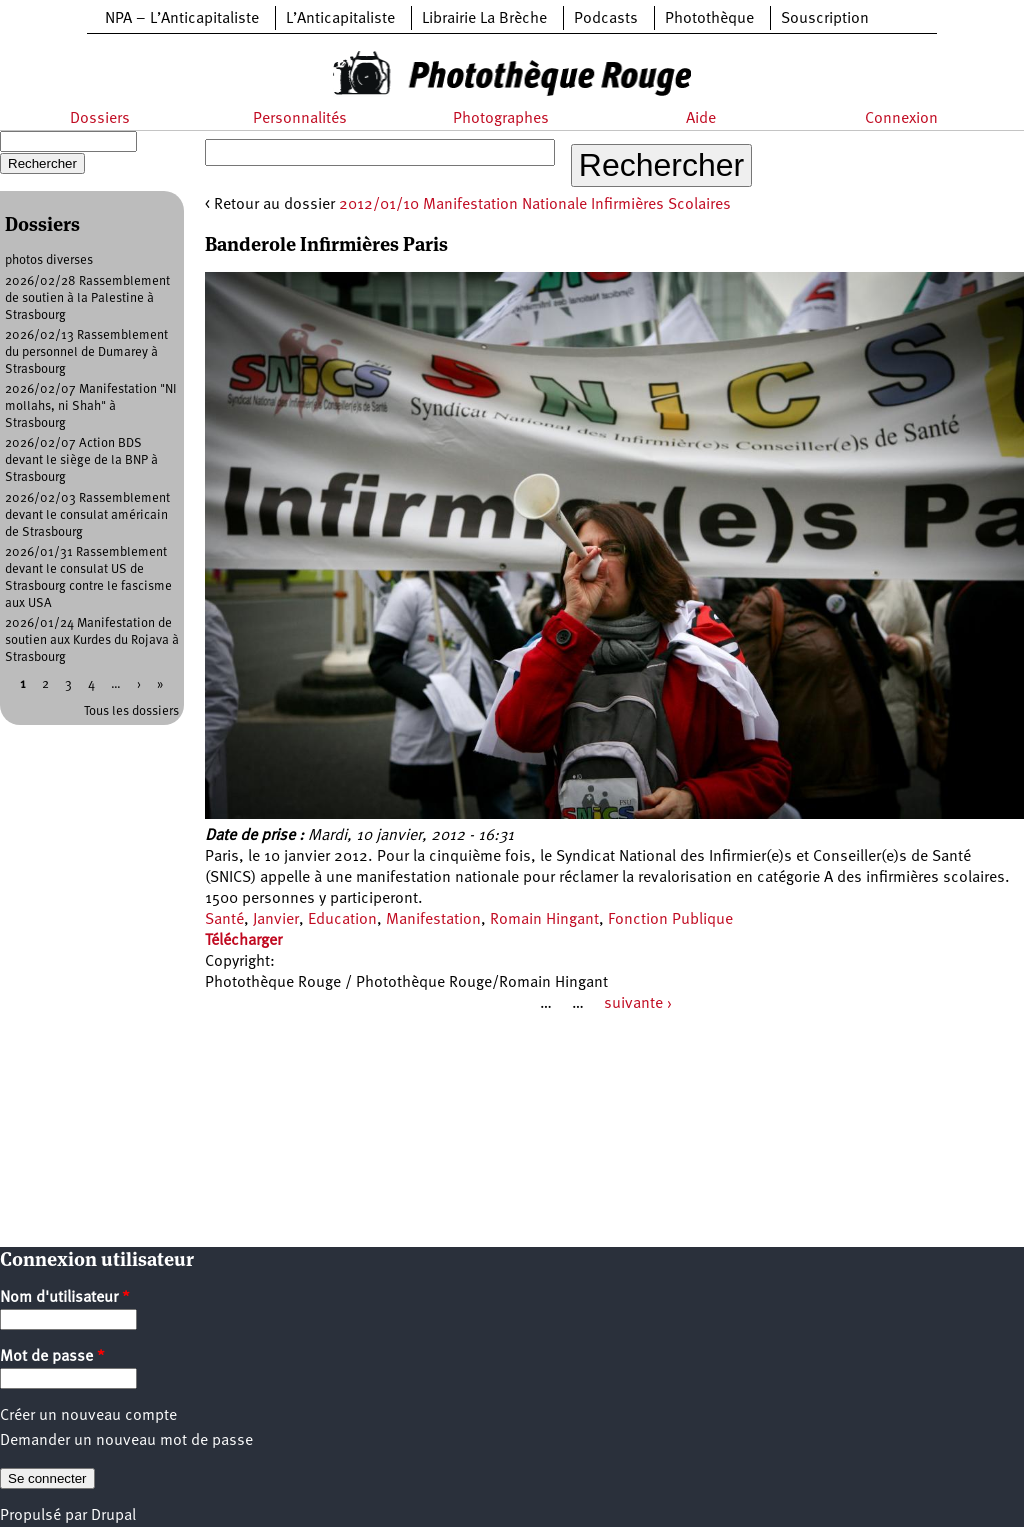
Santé (224, 920)
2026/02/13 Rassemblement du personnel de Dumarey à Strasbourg (86, 352)
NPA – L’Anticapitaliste (182, 19)
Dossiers (100, 119)
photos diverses (49, 260)
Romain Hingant (544, 920)
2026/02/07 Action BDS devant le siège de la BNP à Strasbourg (81, 460)
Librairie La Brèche (484, 19)
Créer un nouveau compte (88, 1416)
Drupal (113, 1516)
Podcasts (606, 19)
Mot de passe (52, 1357)
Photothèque (709, 19)
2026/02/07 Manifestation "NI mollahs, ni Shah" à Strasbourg (91, 406)
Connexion (901, 119)
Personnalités (300, 119)
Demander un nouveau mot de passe (126, 1441)
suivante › (638, 1004)
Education (342, 920)
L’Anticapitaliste (340, 19)
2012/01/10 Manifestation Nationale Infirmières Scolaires (535, 205)
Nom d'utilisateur (65, 1298)
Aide (701, 119)
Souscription (825, 19)
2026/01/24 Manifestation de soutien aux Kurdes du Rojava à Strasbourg (92, 640)
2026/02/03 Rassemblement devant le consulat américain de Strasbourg (87, 515)
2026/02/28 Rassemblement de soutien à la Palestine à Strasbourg (87, 298)
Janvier (276, 920)
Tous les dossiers (131, 711)
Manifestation (433, 920)
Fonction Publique (670, 920)
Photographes (501, 119)
